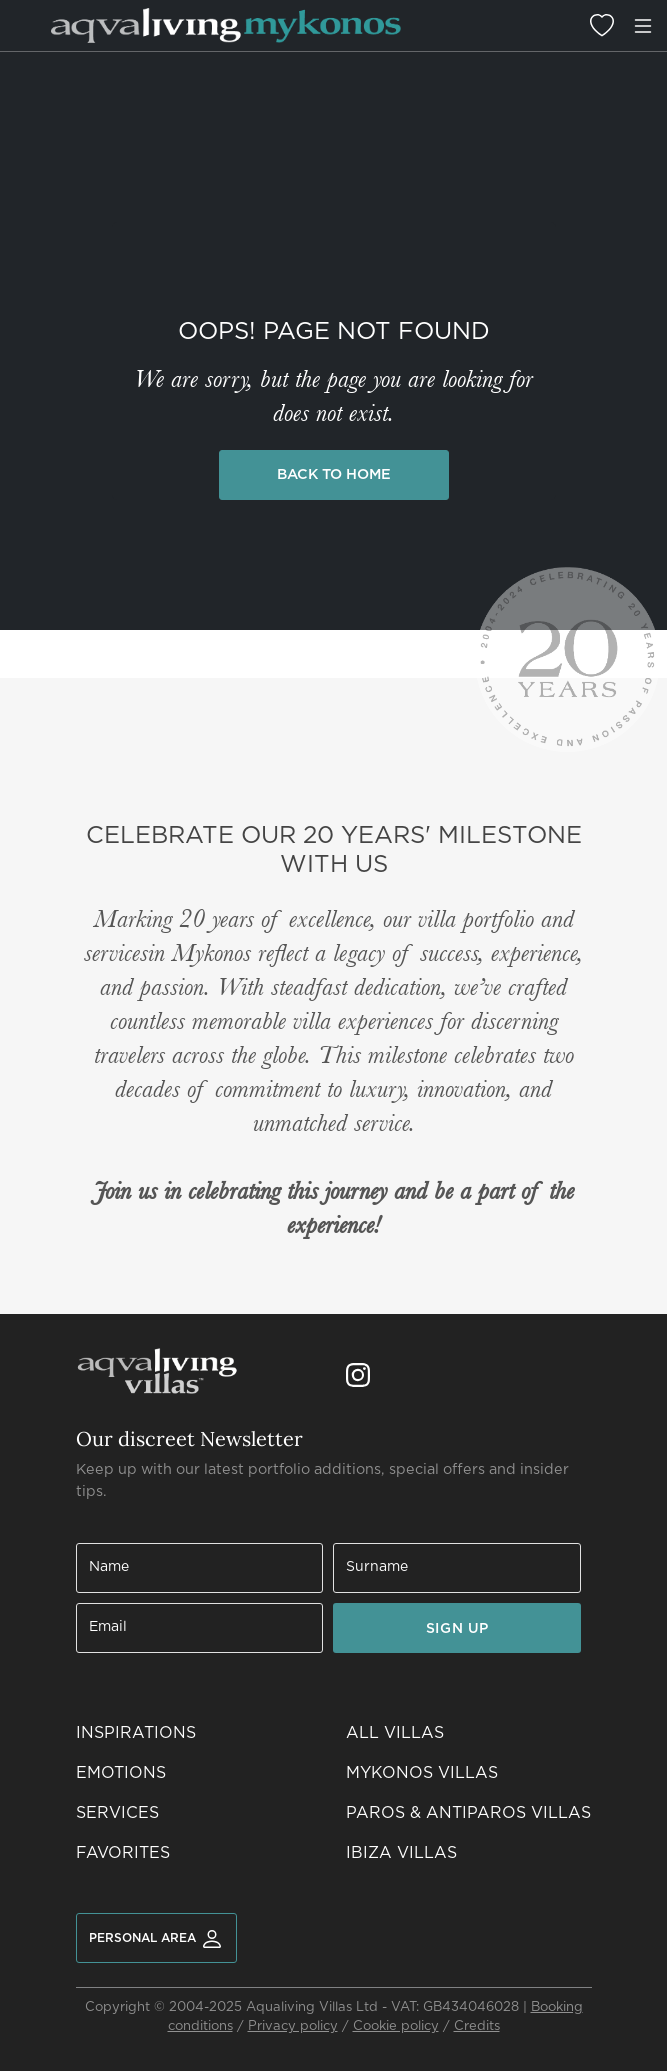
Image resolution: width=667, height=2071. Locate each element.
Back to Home (334, 474)
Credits (477, 2026)
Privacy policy (293, 2026)
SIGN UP (457, 1629)
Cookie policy (396, 2026)
